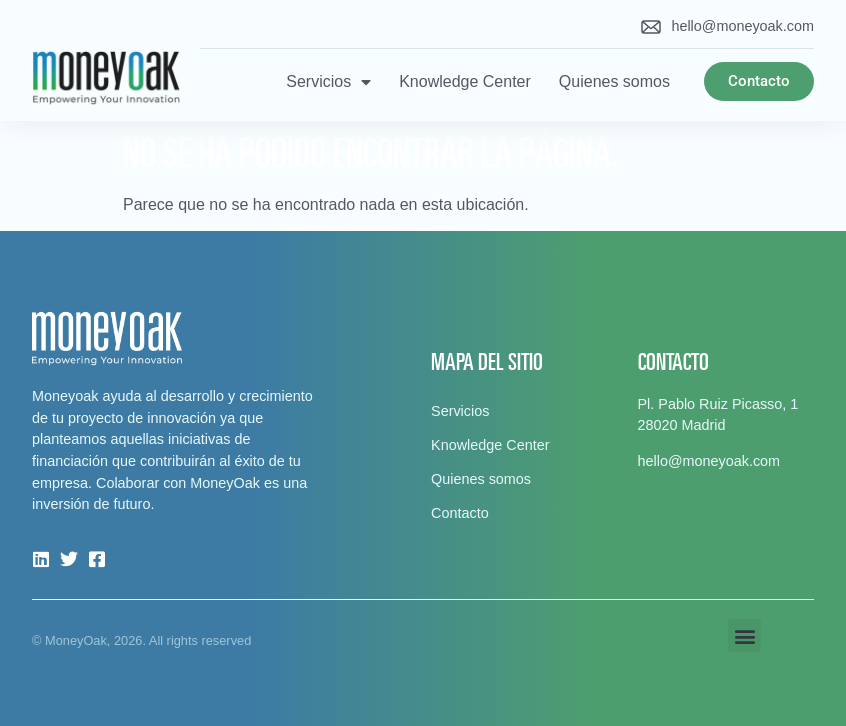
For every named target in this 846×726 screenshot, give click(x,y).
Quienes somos (614, 81)
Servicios (328, 82)
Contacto (460, 513)
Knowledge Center (465, 81)
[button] (744, 635)
